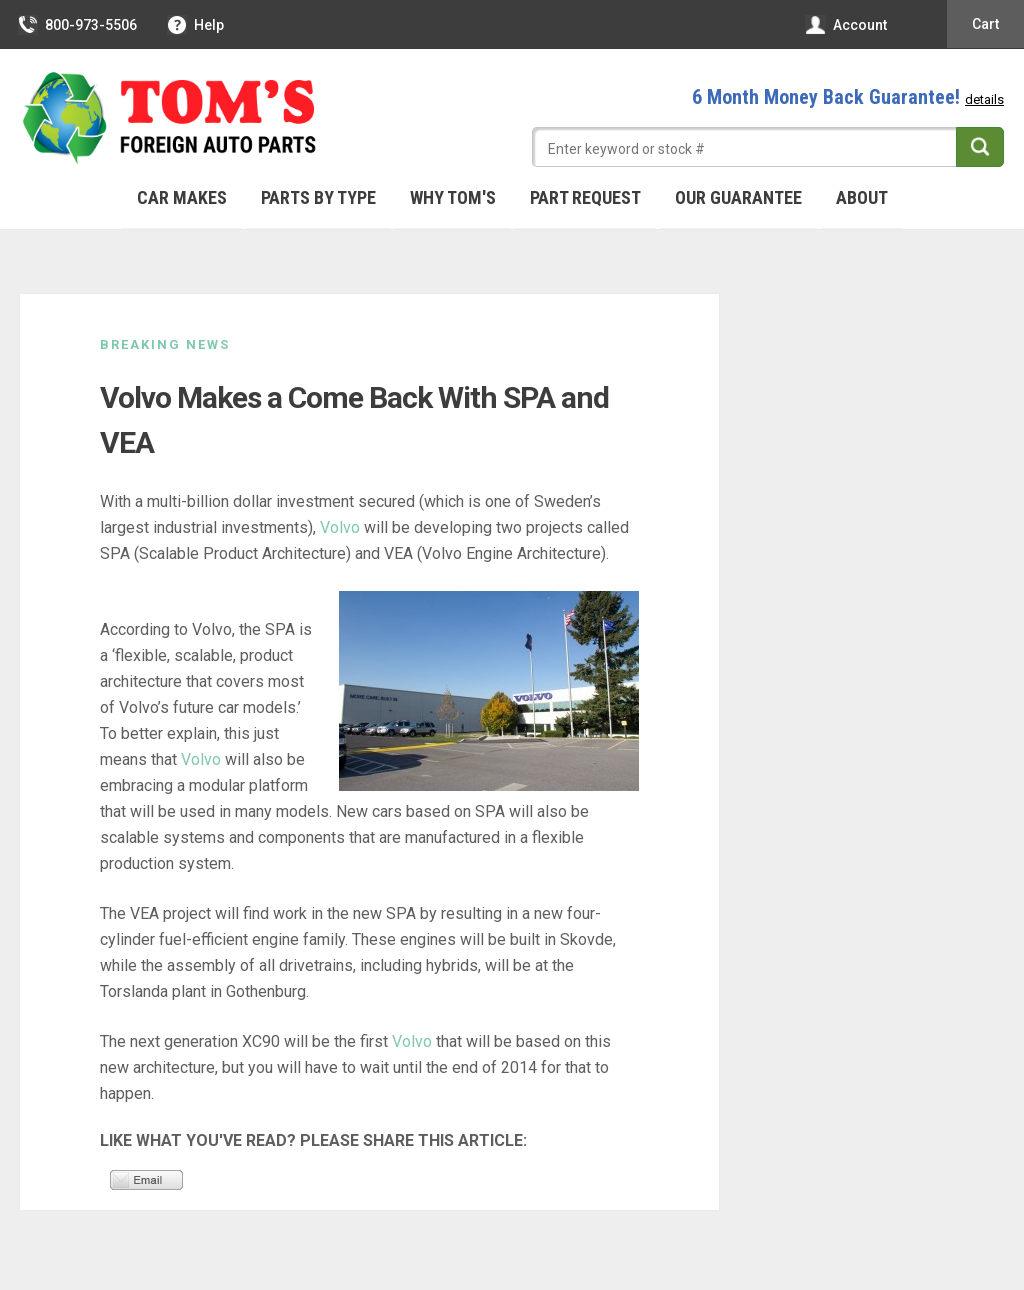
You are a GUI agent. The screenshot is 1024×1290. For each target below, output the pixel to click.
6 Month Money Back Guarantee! (848, 97)
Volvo (340, 527)
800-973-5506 (78, 25)
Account (847, 25)
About (862, 197)
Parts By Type (318, 197)
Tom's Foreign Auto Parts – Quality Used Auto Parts (170, 119)
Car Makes (182, 197)
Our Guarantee (738, 197)
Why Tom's (453, 197)
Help (196, 25)
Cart (985, 24)
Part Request (585, 197)
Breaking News (165, 344)
